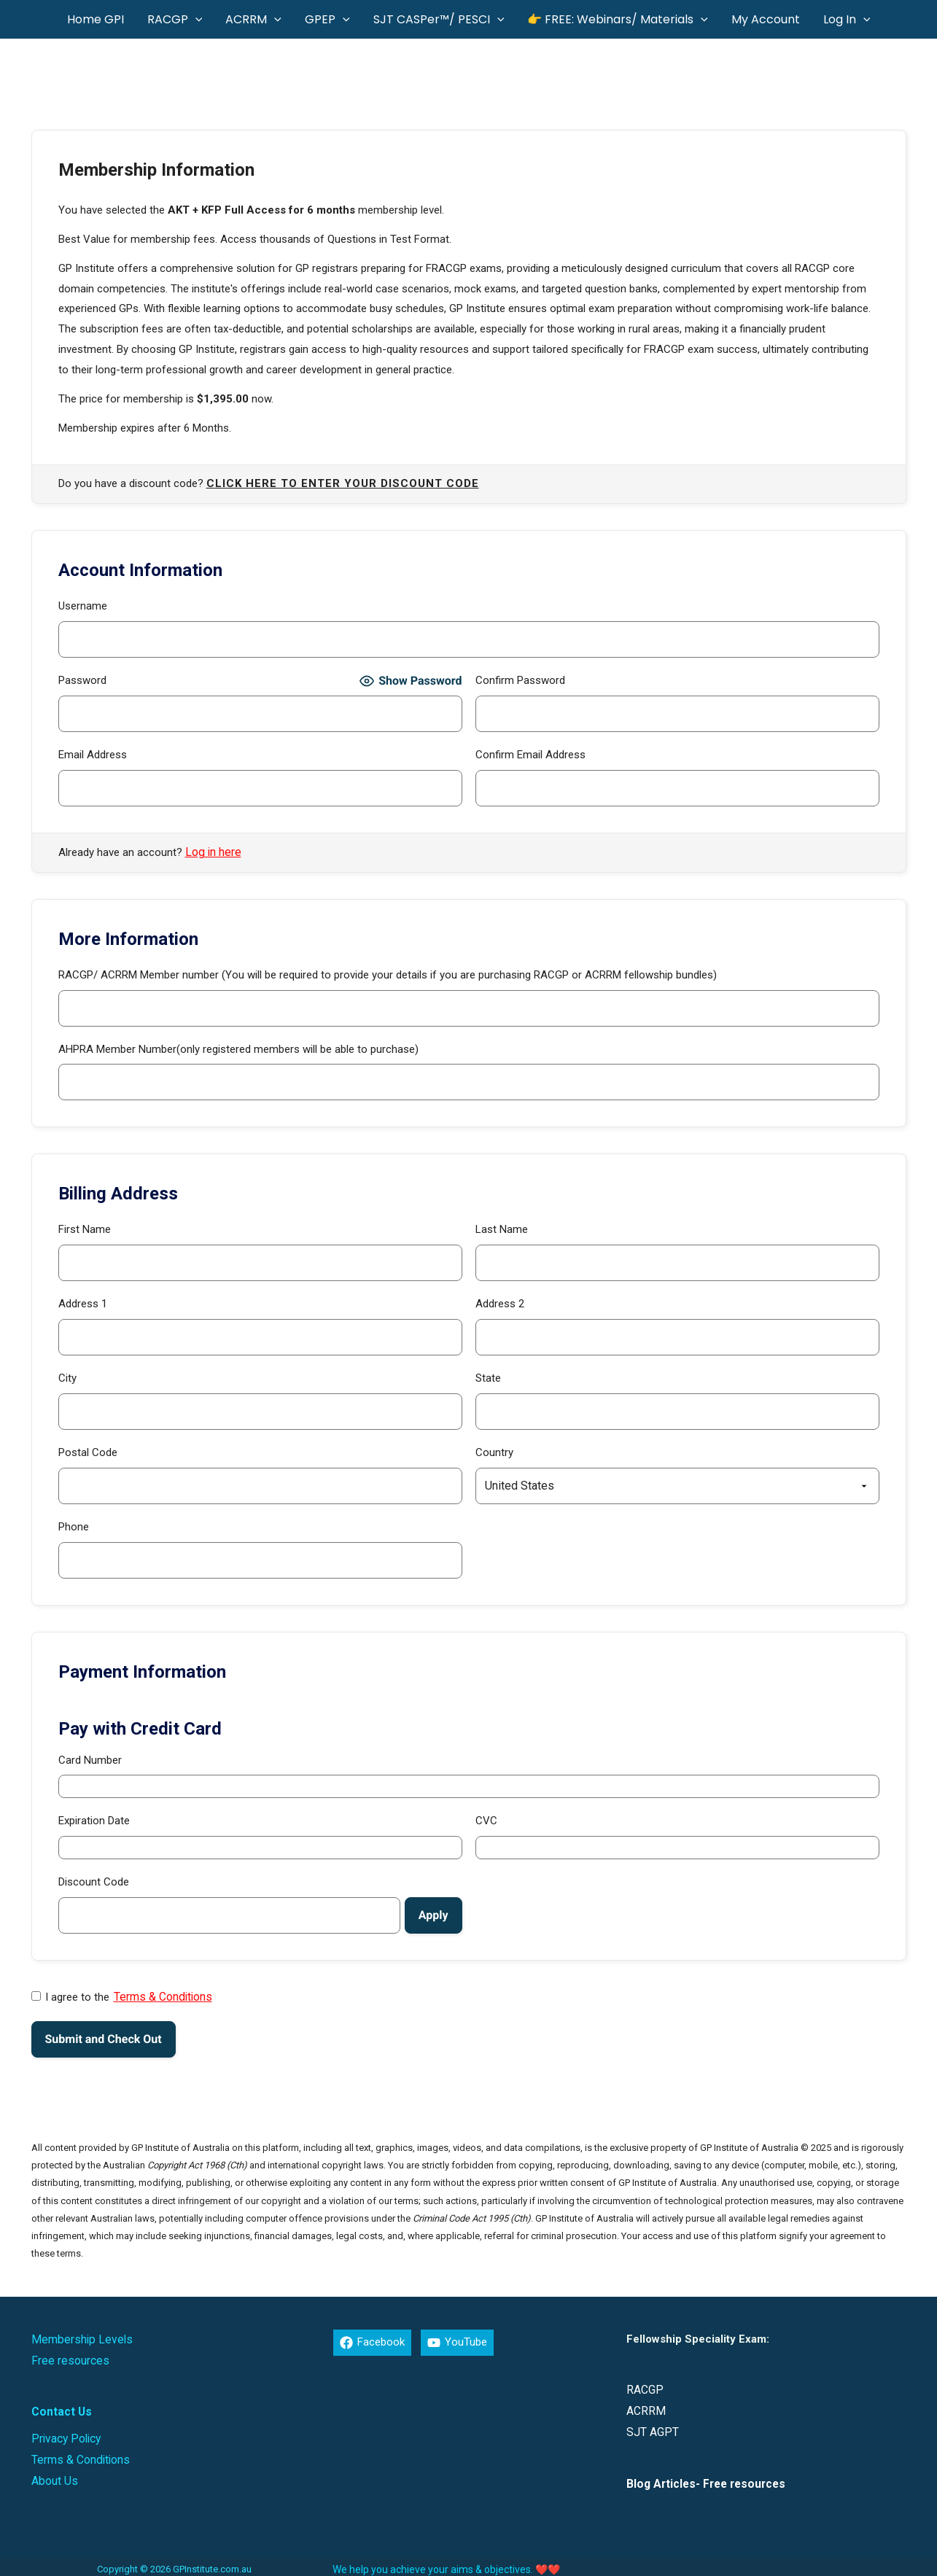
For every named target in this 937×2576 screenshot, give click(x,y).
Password (82, 680)
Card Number (90, 1759)
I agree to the (120, 1996)
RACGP (643, 2387)
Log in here (211, 851)
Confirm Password (520, 680)
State (488, 1377)
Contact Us (59, 2408)
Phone (73, 1526)
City (67, 1377)
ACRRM (644, 2408)
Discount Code (93, 1881)
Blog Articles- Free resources (703, 2479)
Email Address (92, 754)
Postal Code (87, 1451)
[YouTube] (457, 2340)
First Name (84, 1228)
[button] (195, 19)
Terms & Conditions (161, 1995)
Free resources (67, 2357)
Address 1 (82, 1303)
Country (494, 1451)
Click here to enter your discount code (342, 483)
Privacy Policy (64, 2433)
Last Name (501, 1228)
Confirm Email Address (530, 754)
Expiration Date (94, 1819)
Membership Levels (77, 2336)
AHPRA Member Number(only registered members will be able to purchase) (238, 1048)
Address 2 (499, 1303)
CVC (486, 1819)
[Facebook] (372, 2340)
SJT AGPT (651, 2428)
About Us (53, 2474)
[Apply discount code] (433, 1914)
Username (82, 605)
